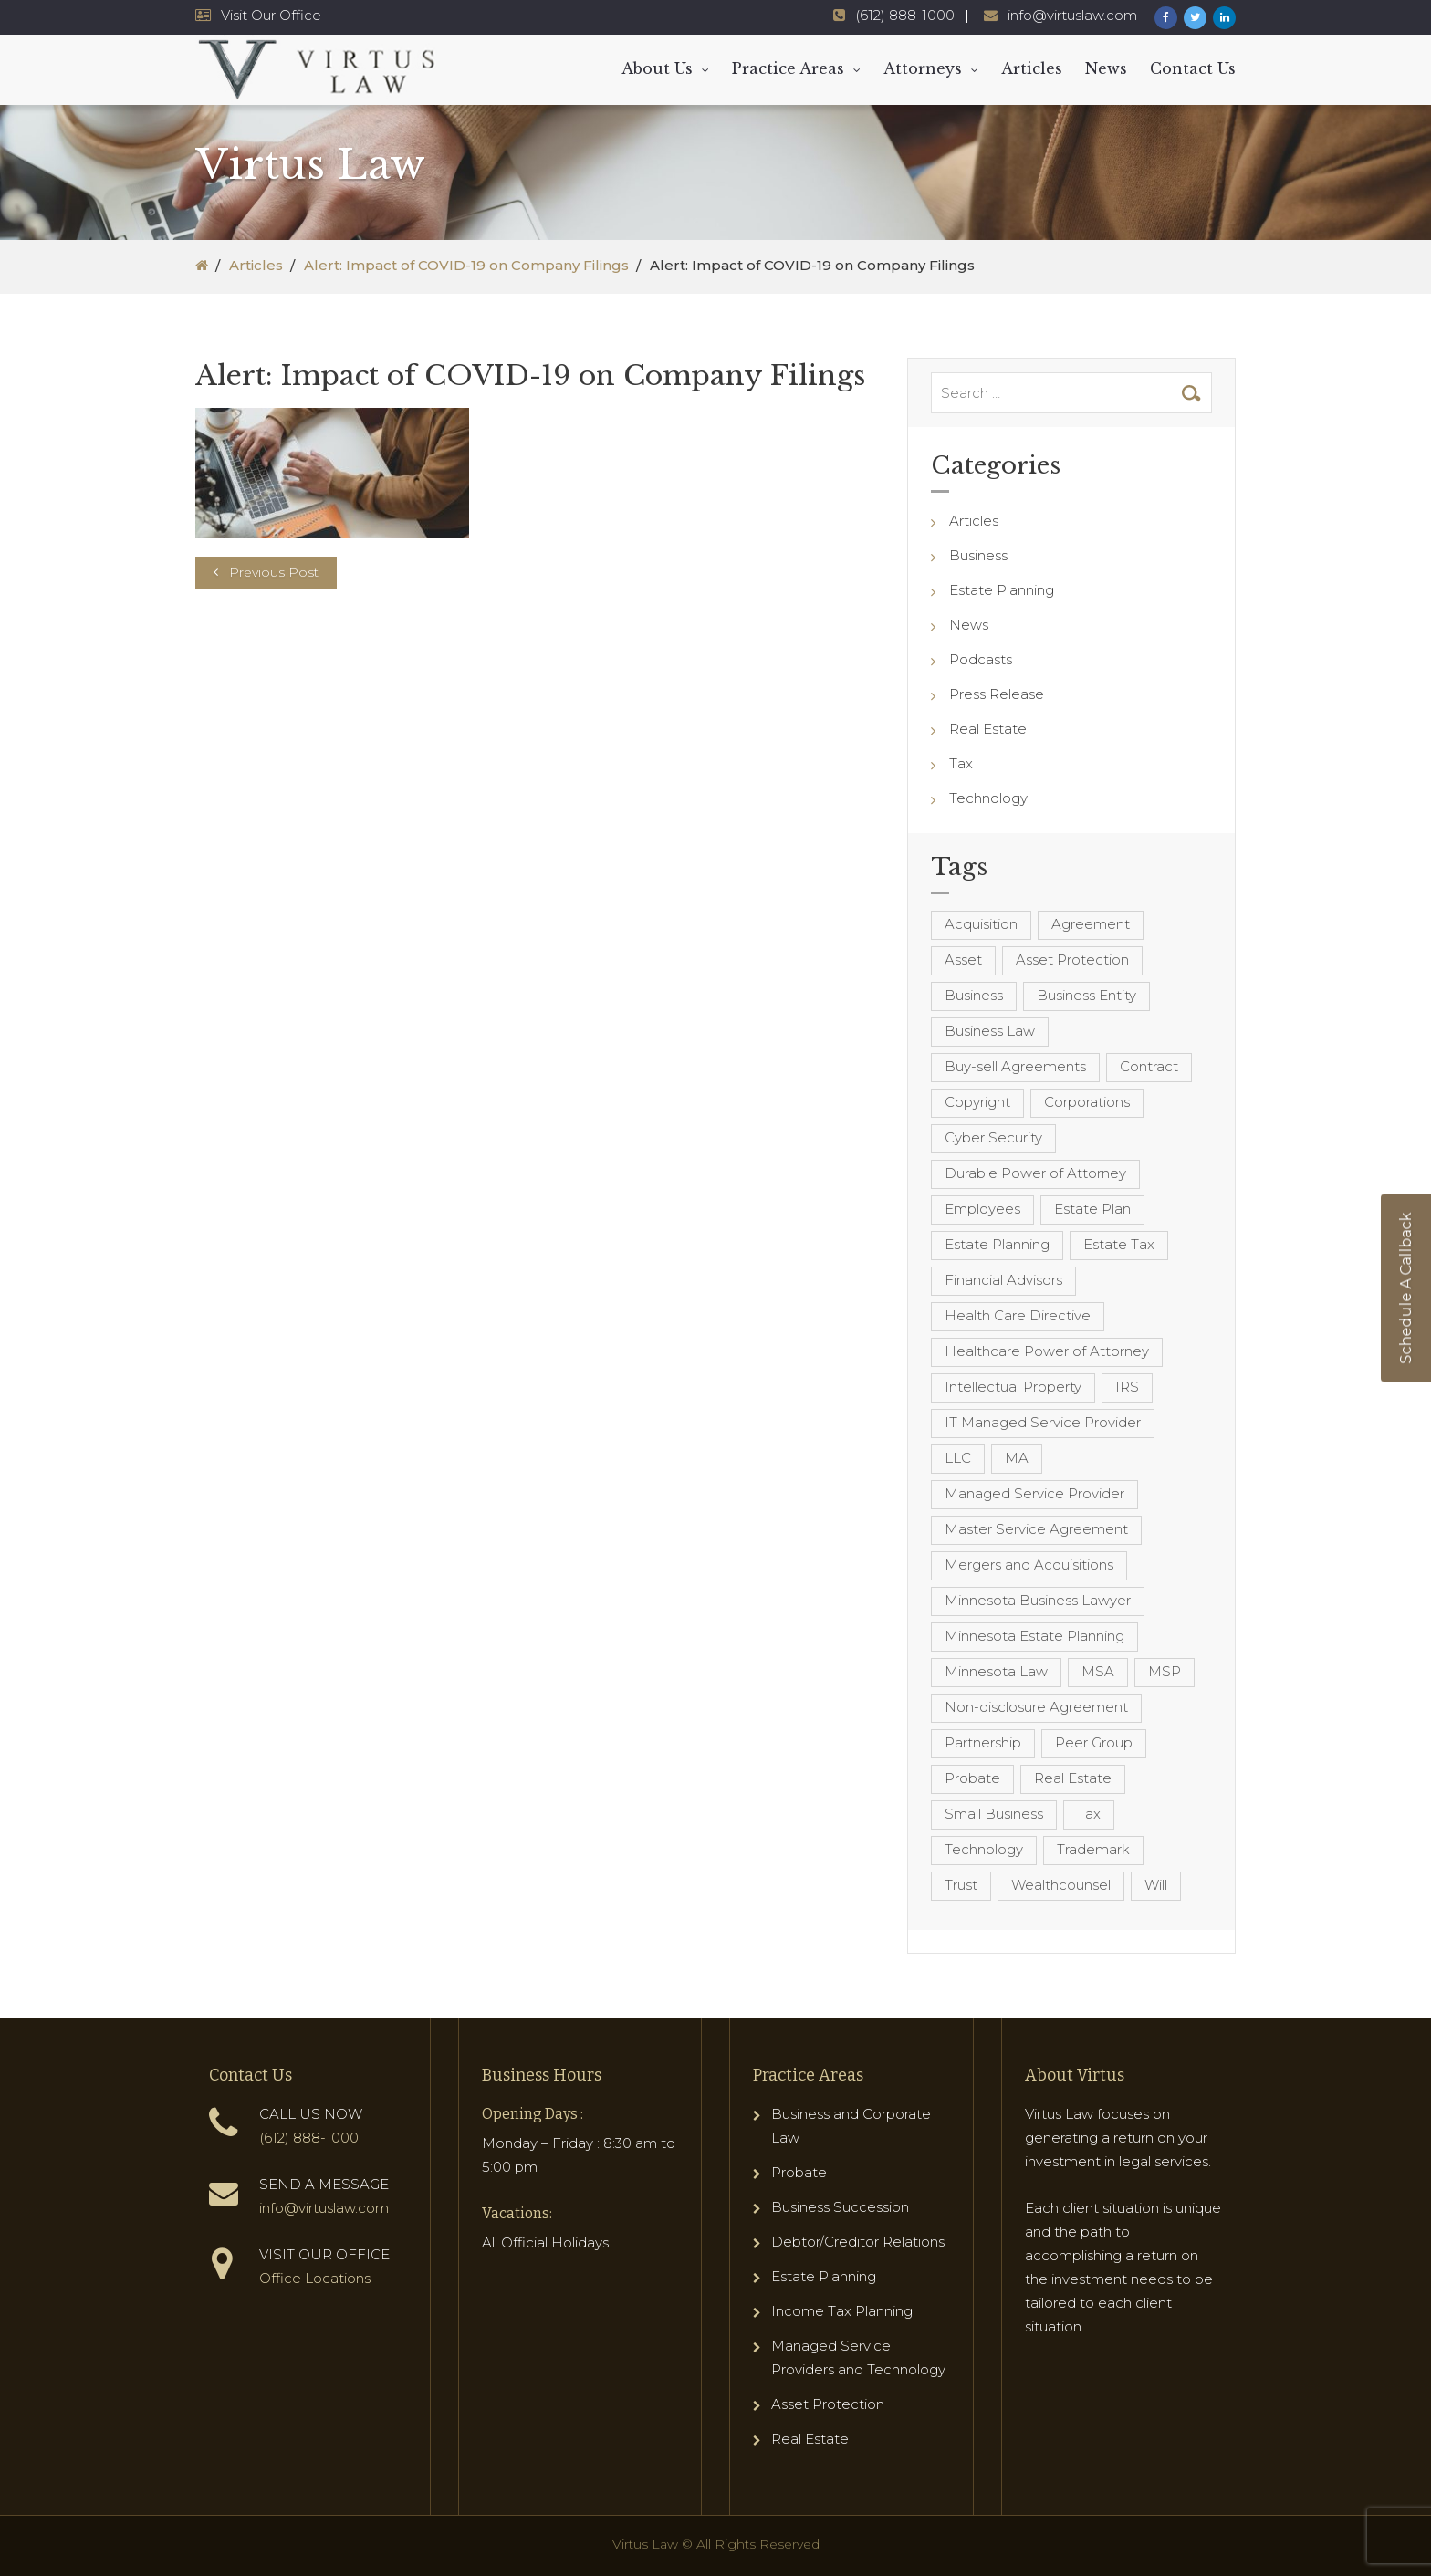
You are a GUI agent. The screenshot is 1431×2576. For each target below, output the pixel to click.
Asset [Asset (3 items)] (963, 959)
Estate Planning (1001, 590)
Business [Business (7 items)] (974, 995)
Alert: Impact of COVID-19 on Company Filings (466, 265)
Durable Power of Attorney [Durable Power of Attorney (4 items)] (1035, 1173)
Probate (799, 2172)
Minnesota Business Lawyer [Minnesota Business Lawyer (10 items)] (1038, 1600)
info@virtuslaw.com (324, 2207)
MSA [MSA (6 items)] (1097, 1671)
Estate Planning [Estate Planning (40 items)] (997, 1244)
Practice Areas (788, 68)
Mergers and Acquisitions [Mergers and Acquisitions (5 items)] (1029, 1564)
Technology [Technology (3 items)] (984, 1849)
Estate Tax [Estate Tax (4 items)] (1118, 1244)
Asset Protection (827, 2404)
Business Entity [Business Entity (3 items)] (1086, 995)
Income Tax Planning (842, 2311)
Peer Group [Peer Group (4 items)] (1094, 1742)
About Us (657, 68)
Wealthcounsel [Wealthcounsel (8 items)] (1061, 1884)
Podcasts (980, 659)
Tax (961, 763)
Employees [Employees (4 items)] (982, 1208)
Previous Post (274, 572)
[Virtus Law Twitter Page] (1195, 17)
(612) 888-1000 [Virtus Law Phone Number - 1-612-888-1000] (905, 15)
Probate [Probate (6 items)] (972, 1778)
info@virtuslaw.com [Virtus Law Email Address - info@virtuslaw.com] (1072, 15)
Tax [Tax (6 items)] (1089, 1813)
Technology (988, 798)
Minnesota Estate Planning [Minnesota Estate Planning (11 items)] (1034, 1635)
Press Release (996, 694)
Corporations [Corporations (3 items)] (1087, 1102)
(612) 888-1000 (309, 2137)
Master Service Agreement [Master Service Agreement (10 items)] (1036, 1529)
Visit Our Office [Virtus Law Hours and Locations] (271, 15)
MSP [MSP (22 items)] (1164, 1671)
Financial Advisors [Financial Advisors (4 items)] (1003, 1279)
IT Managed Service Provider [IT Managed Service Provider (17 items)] (1043, 1422)
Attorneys (922, 68)
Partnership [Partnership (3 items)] (983, 1742)
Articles (1031, 68)
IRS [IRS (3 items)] (1127, 1386)
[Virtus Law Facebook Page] (1165, 17)
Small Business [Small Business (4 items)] (994, 1813)
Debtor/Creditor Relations (858, 2241)
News (1106, 68)
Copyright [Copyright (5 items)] (977, 1102)
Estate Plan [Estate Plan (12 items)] (1092, 1208)
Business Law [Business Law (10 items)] (990, 1030)
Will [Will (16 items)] (1155, 1884)
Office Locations (315, 2278)
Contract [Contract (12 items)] (1149, 1066)
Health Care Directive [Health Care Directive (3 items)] (1018, 1315)
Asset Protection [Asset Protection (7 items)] (1072, 959)
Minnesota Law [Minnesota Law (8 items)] (996, 1671)
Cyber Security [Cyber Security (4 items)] (993, 1137)
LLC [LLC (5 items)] (958, 1457)
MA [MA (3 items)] (1017, 1457)
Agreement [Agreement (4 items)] (1090, 924)
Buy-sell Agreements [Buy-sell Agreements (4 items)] (1015, 1066)
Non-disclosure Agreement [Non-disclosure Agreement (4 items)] (1036, 1707)
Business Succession (840, 2207)
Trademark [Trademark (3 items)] (1093, 1849)
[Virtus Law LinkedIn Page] (1224, 17)
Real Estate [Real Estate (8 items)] (1073, 1778)
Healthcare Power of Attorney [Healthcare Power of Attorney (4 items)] (1047, 1351)
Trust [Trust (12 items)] (961, 1884)
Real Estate (988, 728)
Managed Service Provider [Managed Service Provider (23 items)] (1034, 1493)
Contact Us (1193, 68)
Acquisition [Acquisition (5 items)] (981, 924)
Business (978, 555)
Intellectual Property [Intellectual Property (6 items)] (1013, 1386)
